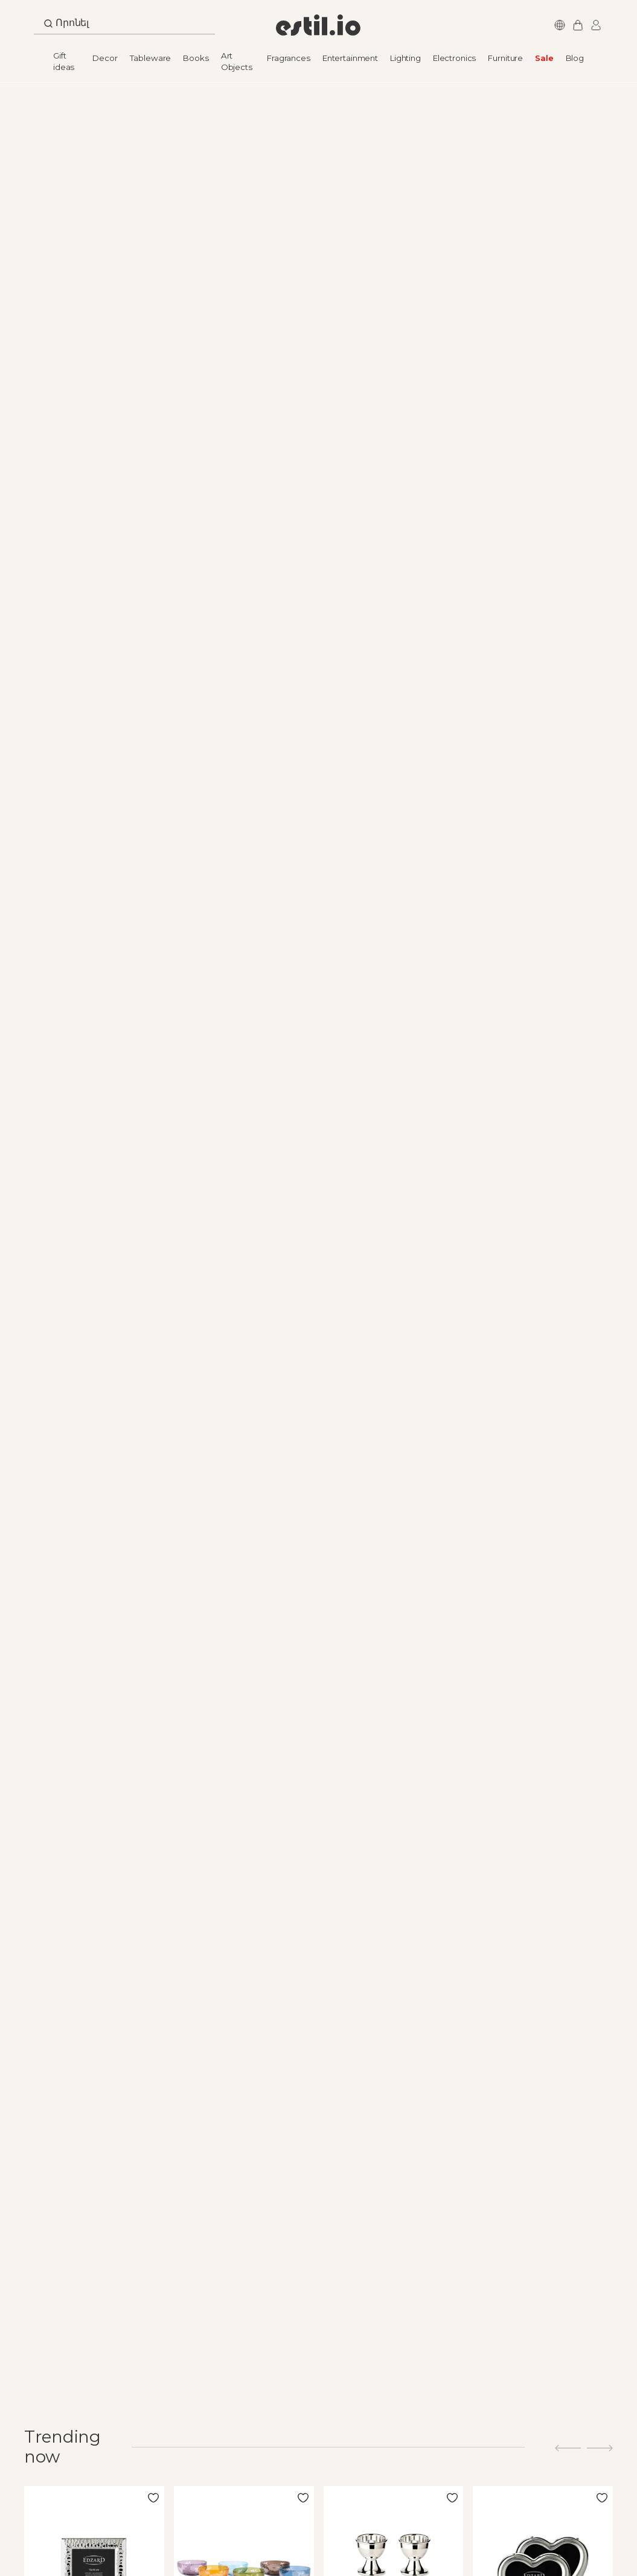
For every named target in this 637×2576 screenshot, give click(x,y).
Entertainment (350, 58)
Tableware (150, 58)
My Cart (576, 25)
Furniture (505, 58)
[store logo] (318, 25)
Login (594, 25)
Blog (575, 58)
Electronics (454, 58)
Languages (558, 25)
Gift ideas (63, 61)
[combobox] (124, 25)
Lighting (405, 58)
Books (195, 58)
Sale (544, 58)
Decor (104, 58)
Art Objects (236, 61)
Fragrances (288, 58)
